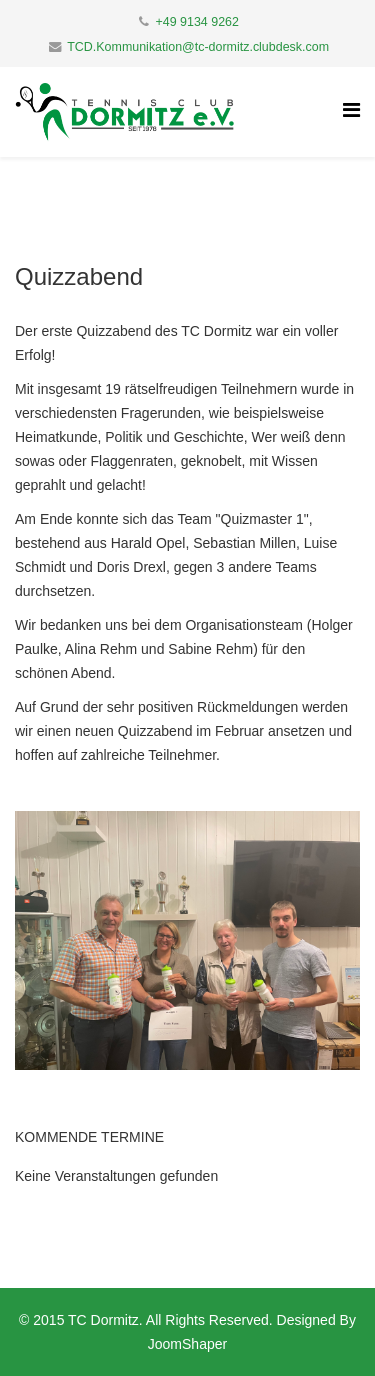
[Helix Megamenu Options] (351, 110)
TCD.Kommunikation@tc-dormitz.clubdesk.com (198, 47)
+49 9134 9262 (197, 22)
